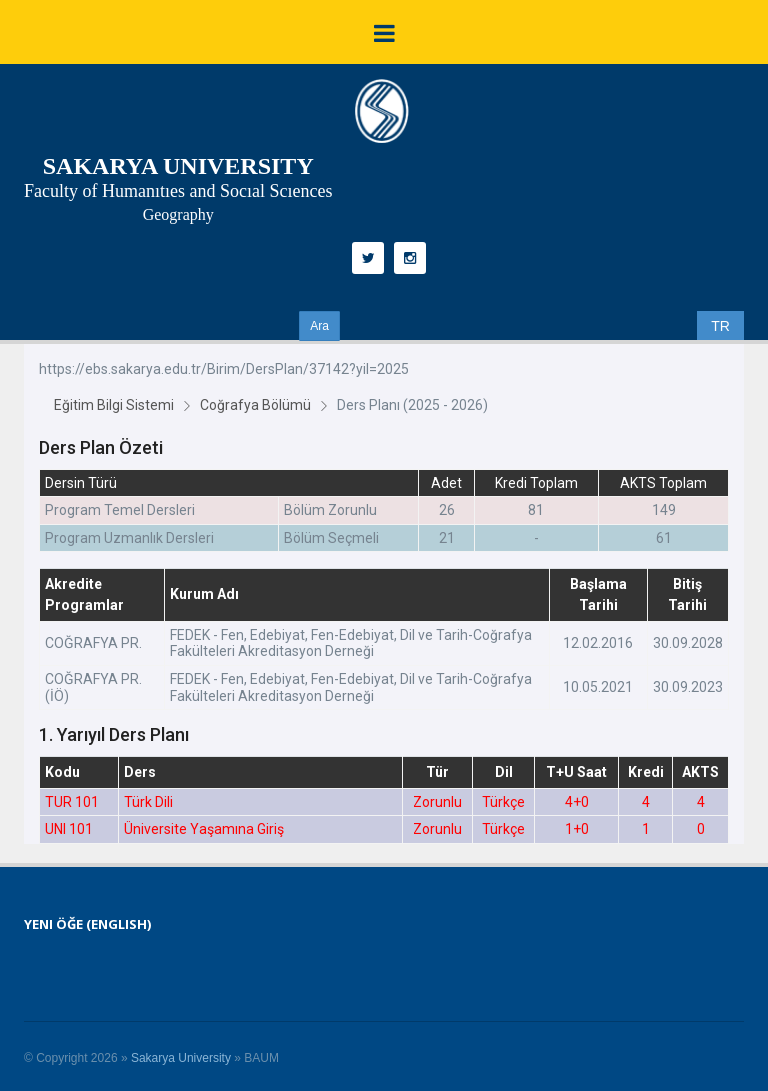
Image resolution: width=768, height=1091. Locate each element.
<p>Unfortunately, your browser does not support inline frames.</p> (384, 594)
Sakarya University (181, 1058)
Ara (319, 326)
